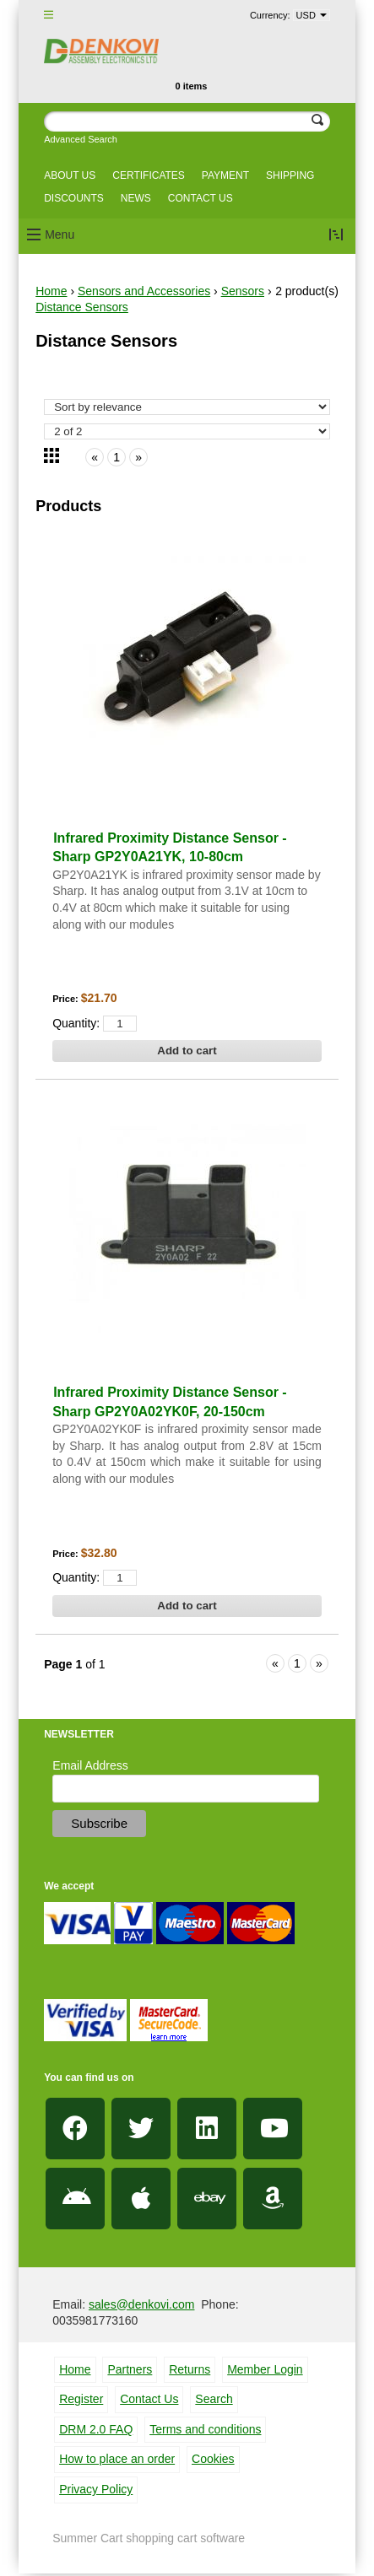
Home (51, 291)
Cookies (213, 2459)
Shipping (290, 175)
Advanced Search (80, 139)
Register (81, 2399)
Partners (129, 2369)
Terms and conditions (205, 2429)
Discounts (74, 198)
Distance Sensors (81, 307)
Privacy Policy (96, 2489)
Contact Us (149, 2399)
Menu (59, 234)
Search (213, 2399)
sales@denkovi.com (142, 2304)
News (136, 198)
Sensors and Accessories (144, 291)
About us (69, 175)
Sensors (242, 291)
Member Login (265, 2369)
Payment (225, 175)
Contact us (200, 198)
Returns (189, 2369)
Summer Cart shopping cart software (148, 2538)
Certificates (148, 175)
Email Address (89, 1765)
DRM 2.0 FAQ (96, 2429)
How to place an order (117, 2459)
